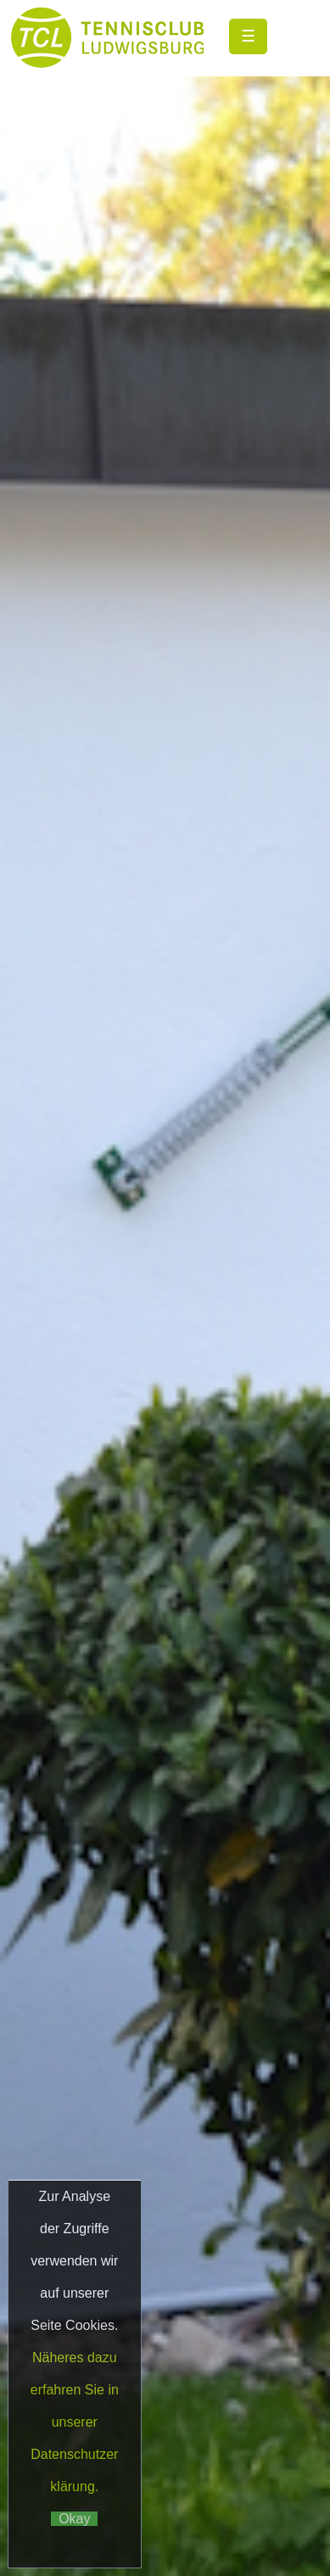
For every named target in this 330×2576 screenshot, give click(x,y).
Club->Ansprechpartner (165, 2300)
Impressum (222, 2404)
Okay (74, 2519)
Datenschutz (176, 1420)
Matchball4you (239, 2479)
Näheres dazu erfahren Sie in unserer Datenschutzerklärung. (75, 2422)
